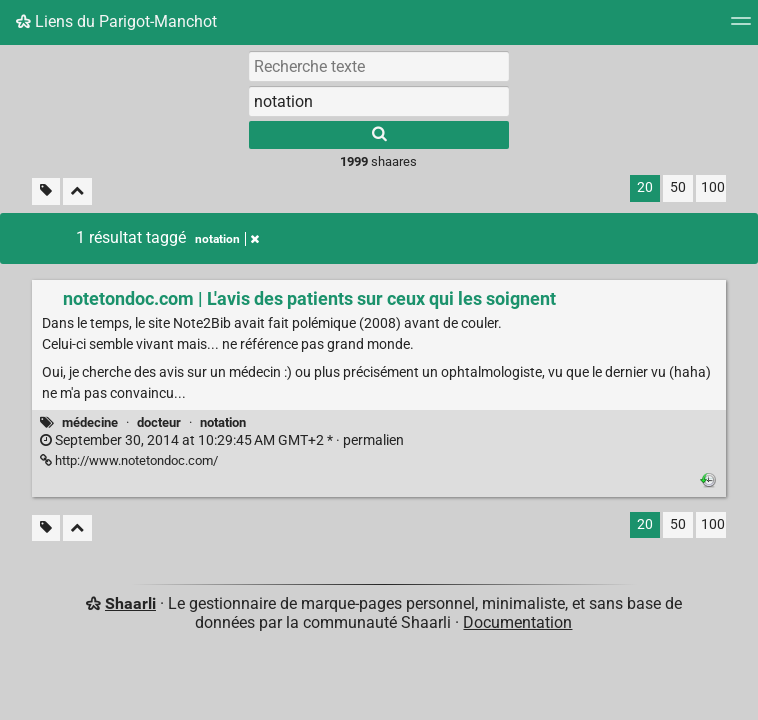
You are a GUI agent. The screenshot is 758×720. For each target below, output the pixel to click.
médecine (90, 422)
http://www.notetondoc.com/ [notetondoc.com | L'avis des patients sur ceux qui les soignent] (129, 460)
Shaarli (130, 603)
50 (678, 187)
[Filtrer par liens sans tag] (46, 191)
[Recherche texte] (379, 66)
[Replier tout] (77, 191)
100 (713, 187)
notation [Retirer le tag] (227, 239)
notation (223, 422)
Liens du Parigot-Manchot (116, 21)
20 (645, 187)
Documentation (517, 622)
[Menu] (741, 27)
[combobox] (379, 101)
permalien (222, 440)
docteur (159, 422)
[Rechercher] (379, 135)
